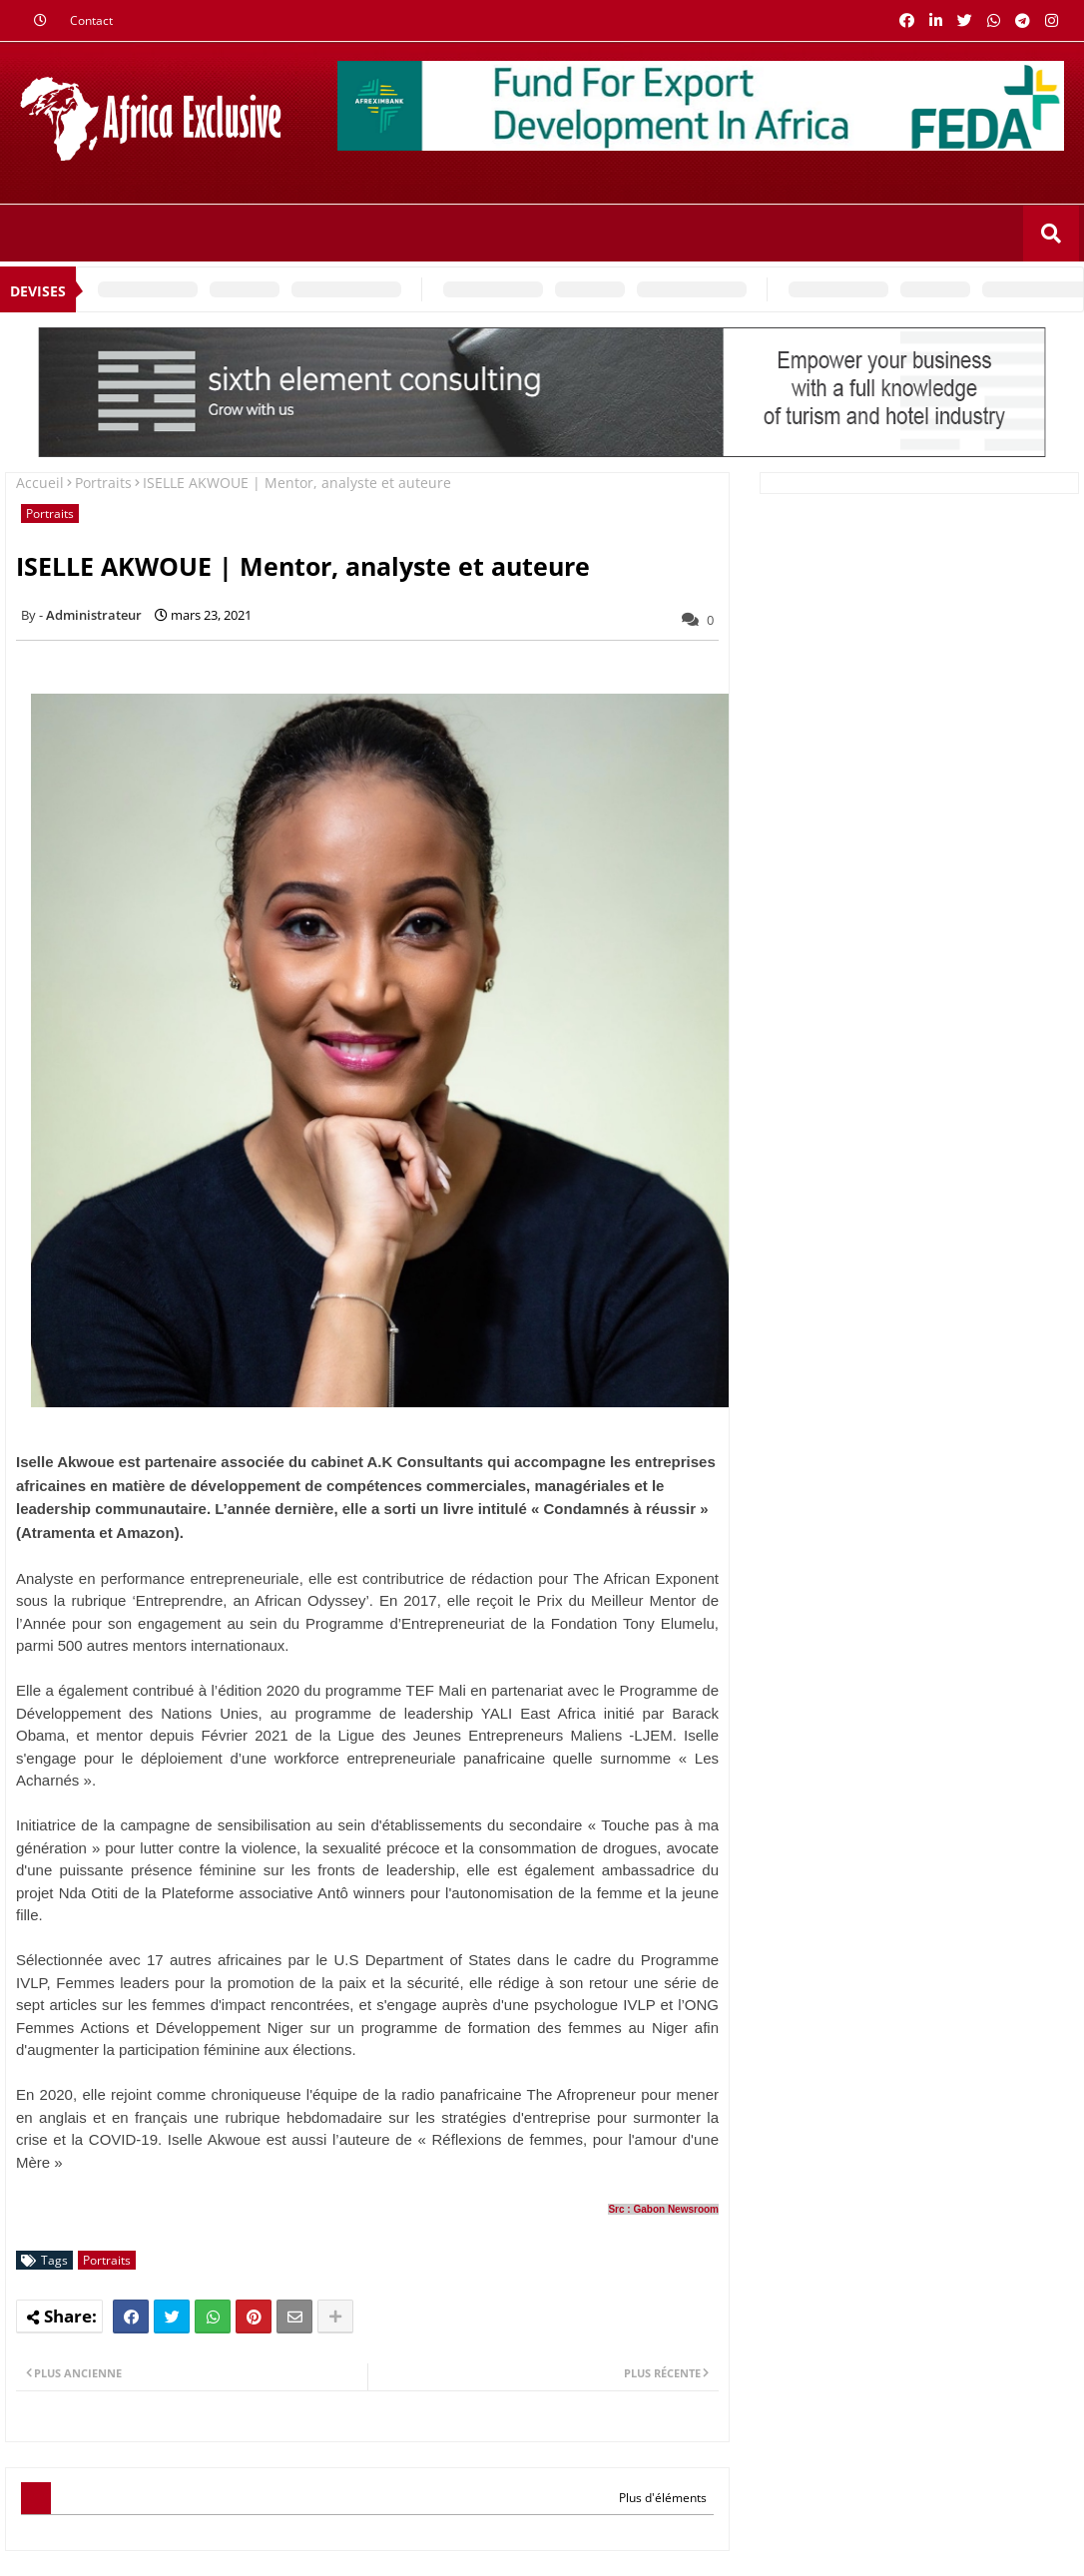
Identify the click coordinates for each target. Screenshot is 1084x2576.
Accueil (40, 482)
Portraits (103, 482)
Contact (91, 20)
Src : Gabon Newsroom (663, 2209)
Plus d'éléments (663, 2497)
